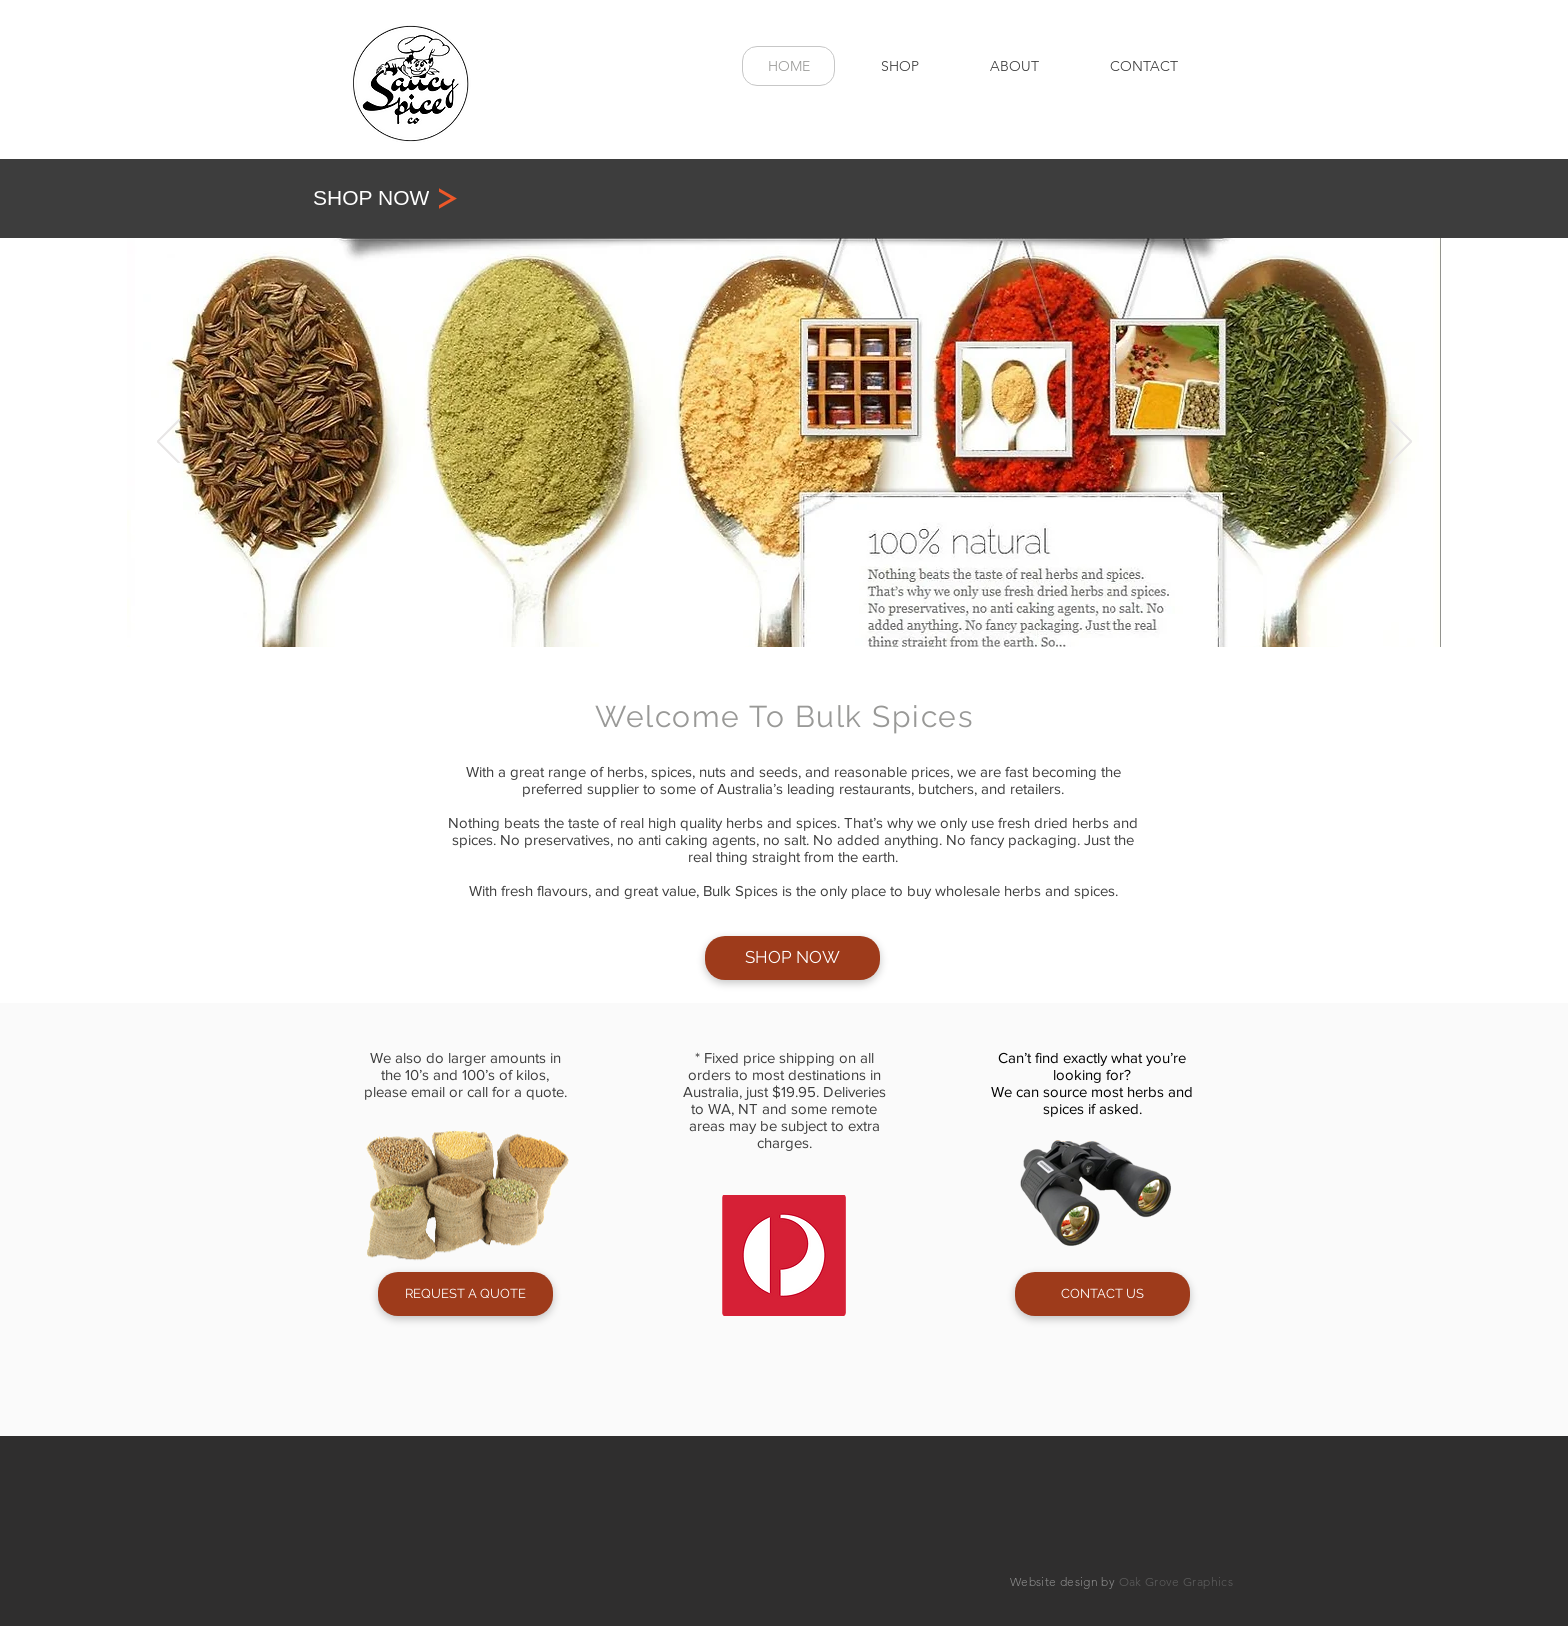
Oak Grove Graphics (1176, 1581)
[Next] (1400, 443)
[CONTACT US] (1102, 1294)
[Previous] (168, 443)
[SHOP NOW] (434, 198)
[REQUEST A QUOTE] (465, 1294)
